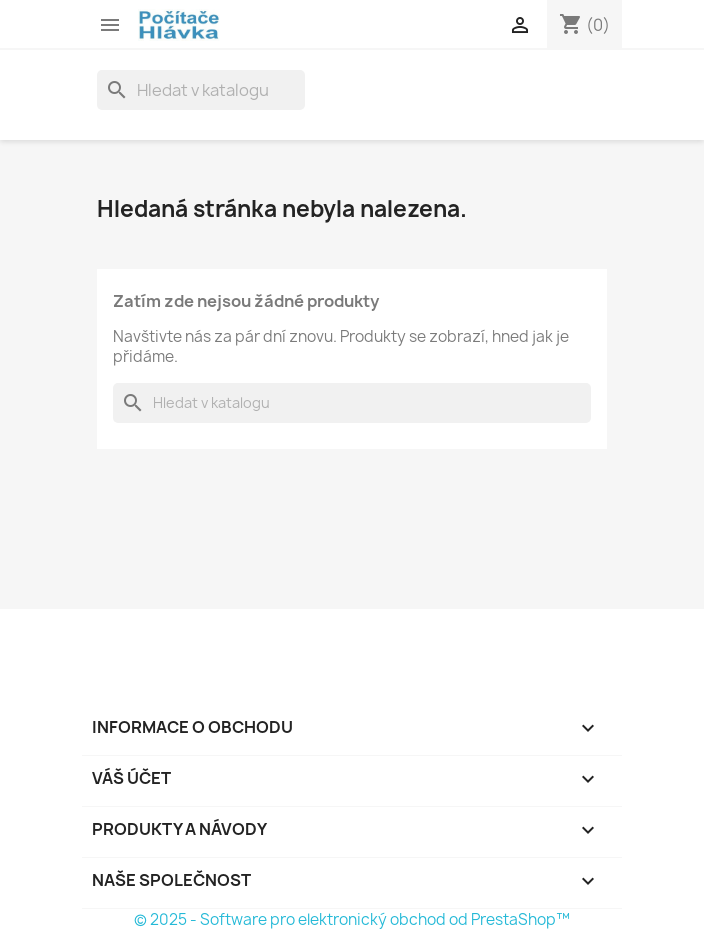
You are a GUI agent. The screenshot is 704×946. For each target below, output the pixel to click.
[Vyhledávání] (201, 90)
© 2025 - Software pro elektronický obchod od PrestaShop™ (352, 919)
